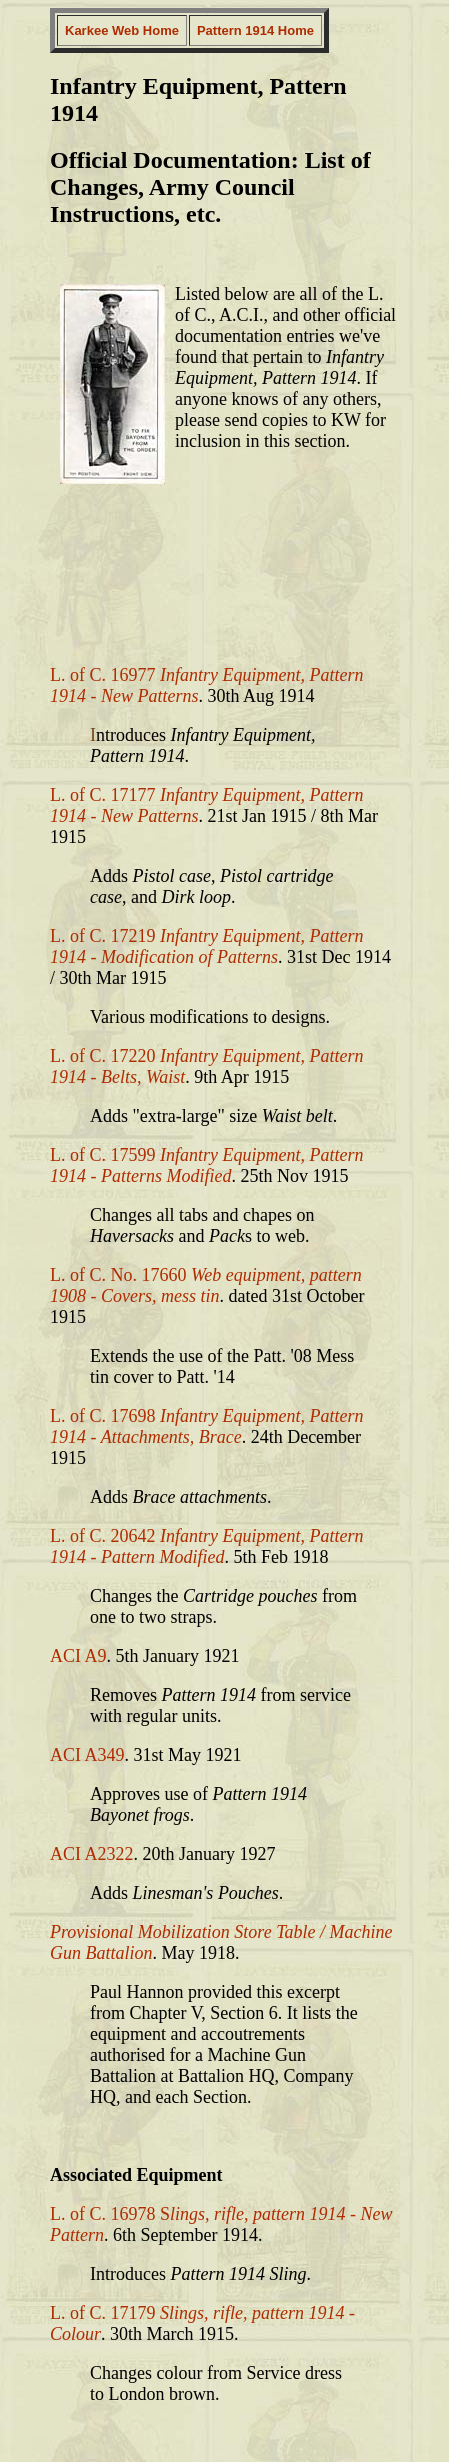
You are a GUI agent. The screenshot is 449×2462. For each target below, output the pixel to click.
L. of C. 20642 (206, 1546)
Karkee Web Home (122, 30)
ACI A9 (78, 1656)
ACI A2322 (92, 1854)
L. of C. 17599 (206, 1165)
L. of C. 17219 (206, 946)
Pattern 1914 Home (255, 30)
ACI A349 (87, 1755)
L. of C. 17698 (206, 1426)
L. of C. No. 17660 (206, 1285)
